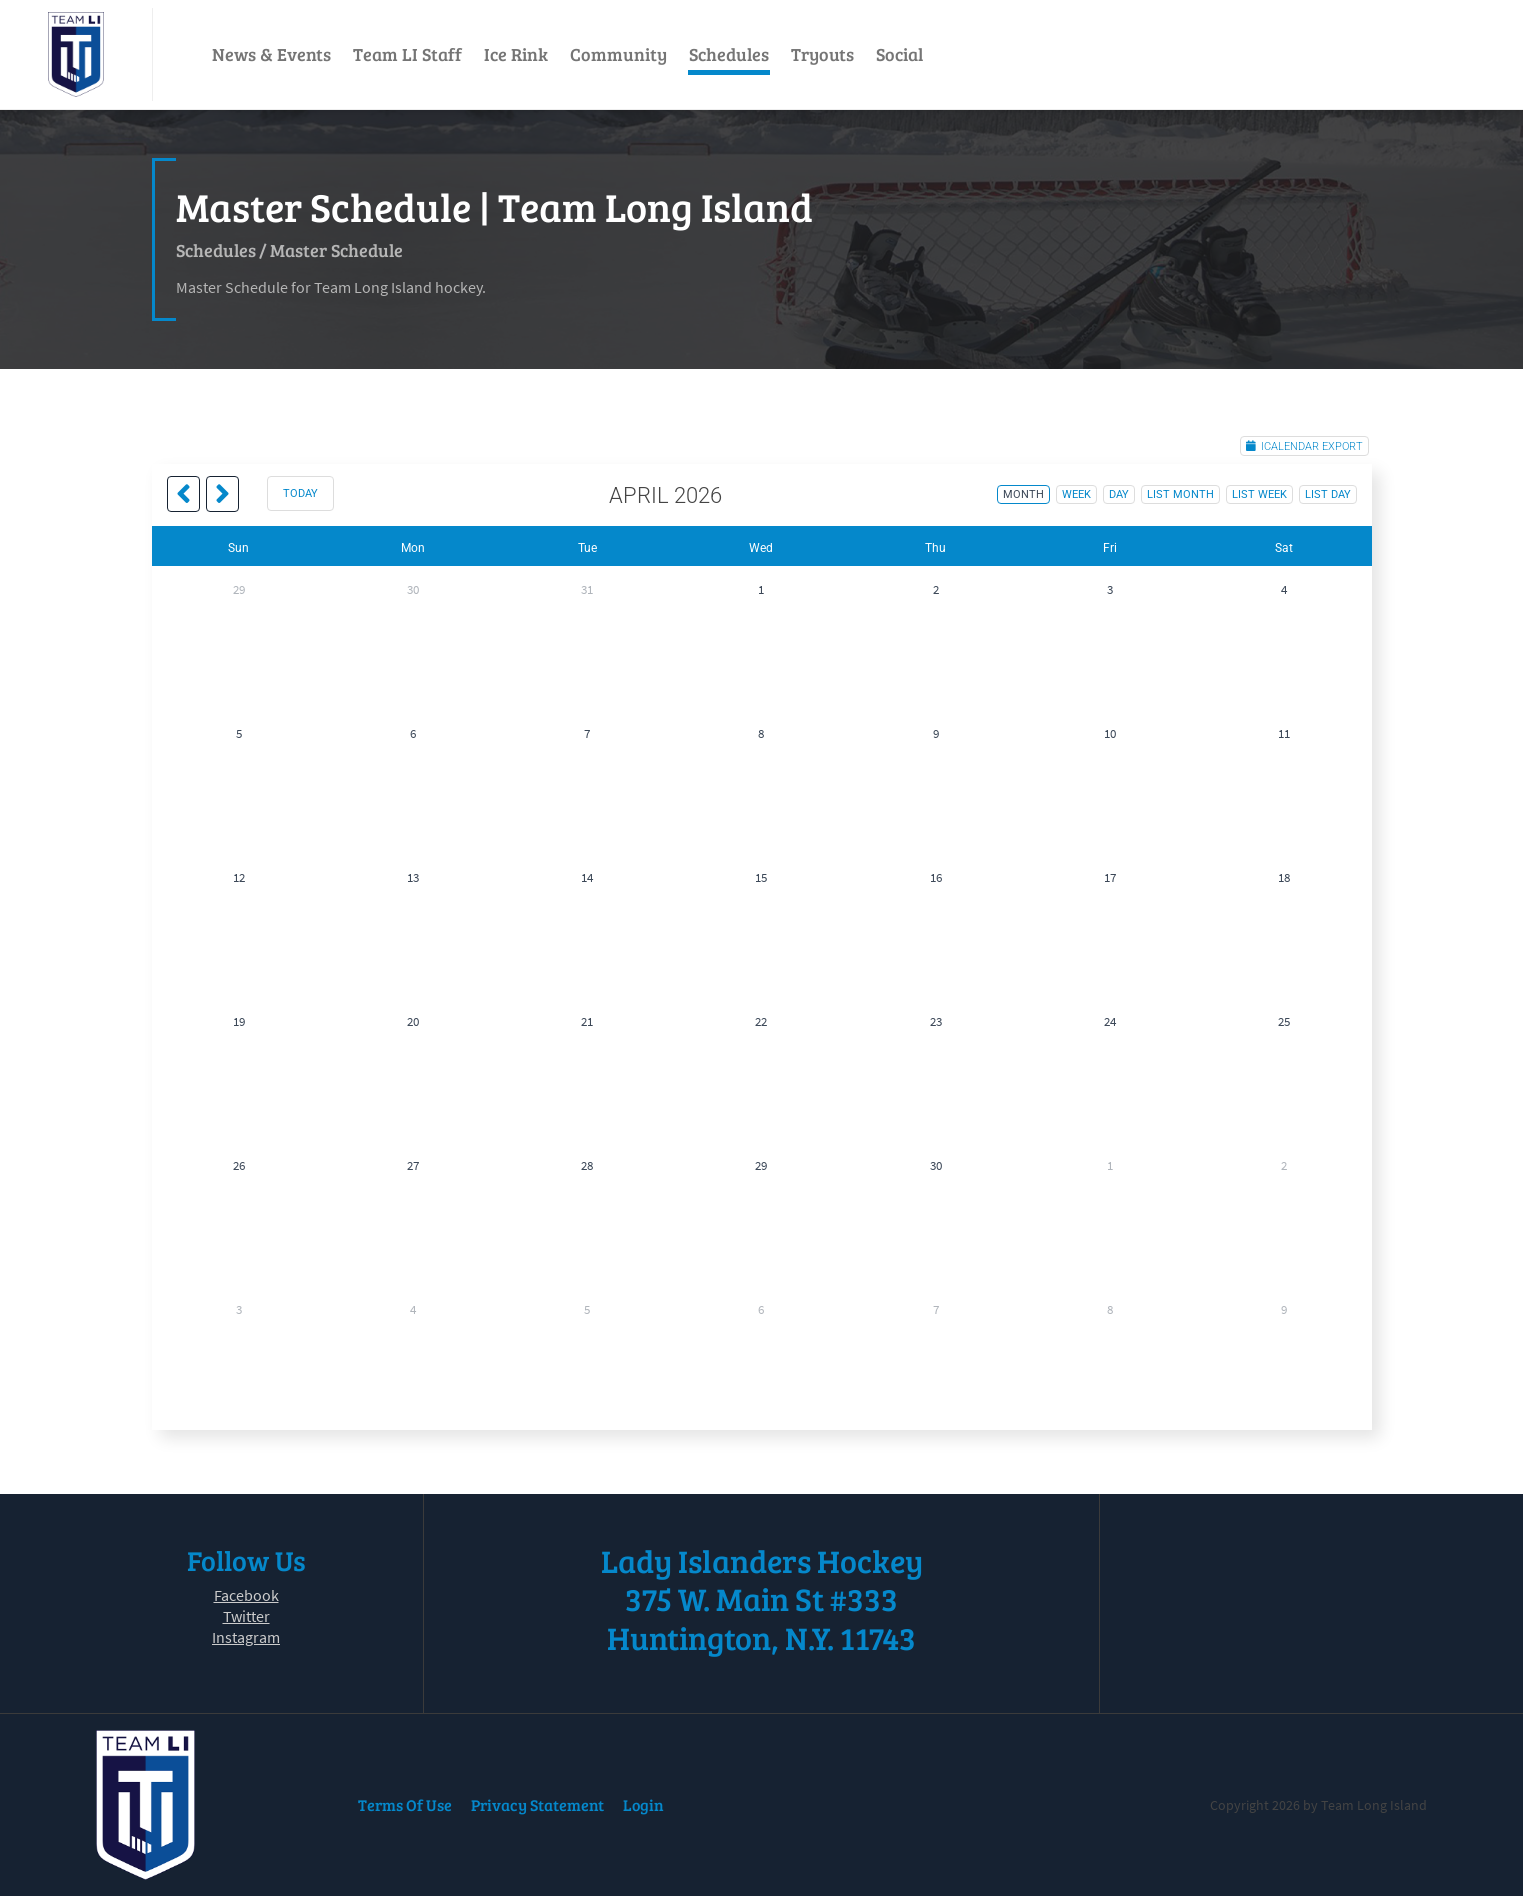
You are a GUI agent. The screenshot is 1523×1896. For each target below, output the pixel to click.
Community (618, 54)
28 (587, 1165)
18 (1284, 877)
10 (1110, 733)
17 (1110, 877)
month (1023, 494)
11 (1284, 733)
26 (239, 1165)
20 (413, 1021)
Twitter (246, 1616)
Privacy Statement (537, 1804)
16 (936, 877)
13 (413, 877)
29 (239, 589)
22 (761, 1021)
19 (239, 1021)
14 (587, 877)
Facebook (246, 1595)
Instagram (246, 1637)
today (300, 493)
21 (587, 1021)
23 (936, 1021)
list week (1259, 494)
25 (1284, 1021)
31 (587, 589)
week (1076, 494)
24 (1110, 1021)
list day (1328, 494)
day (1119, 494)
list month (1180, 494)
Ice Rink (516, 54)
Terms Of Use (405, 1804)
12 (239, 877)
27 (413, 1165)
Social (899, 54)
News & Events (271, 54)
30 (413, 589)
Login (643, 1804)
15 (761, 877)
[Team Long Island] (76, 54)
